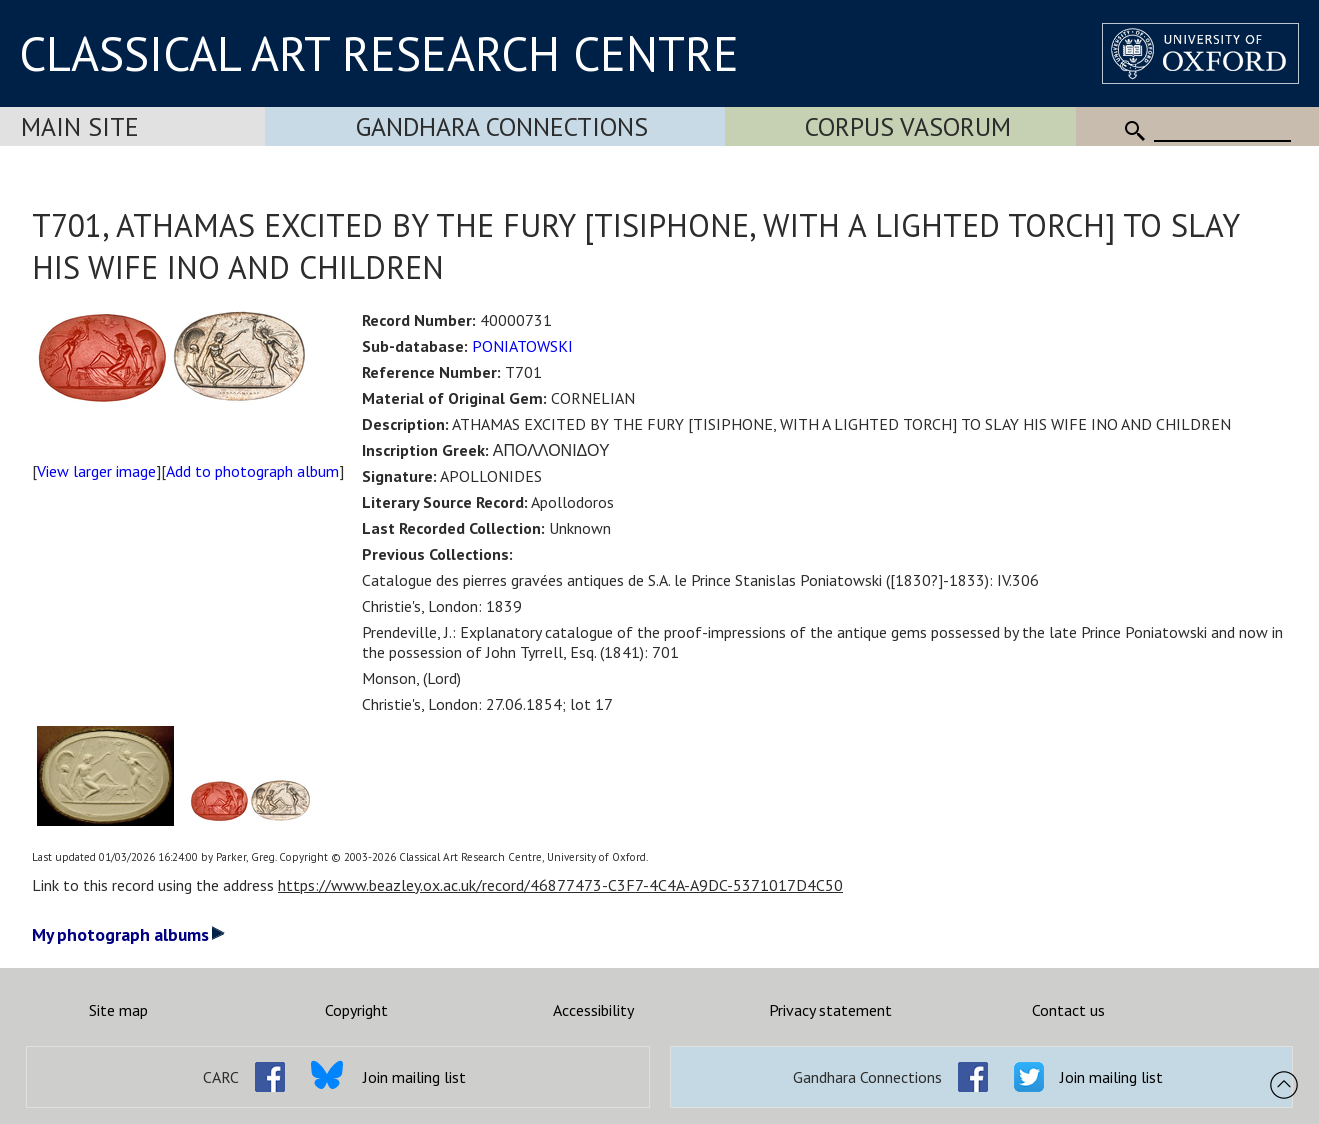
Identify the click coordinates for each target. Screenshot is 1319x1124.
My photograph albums (128, 934)
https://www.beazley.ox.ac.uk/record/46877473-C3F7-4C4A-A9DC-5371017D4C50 (560, 885)
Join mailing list (414, 1077)
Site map (118, 1010)
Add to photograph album (252, 471)
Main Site (80, 126)
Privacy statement (830, 1010)
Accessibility (593, 1010)
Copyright (356, 1010)
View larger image (96, 471)
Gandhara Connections (502, 126)
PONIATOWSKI (522, 346)
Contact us (1068, 1010)
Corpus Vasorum (908, 126)
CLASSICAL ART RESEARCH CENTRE (379, 53)
